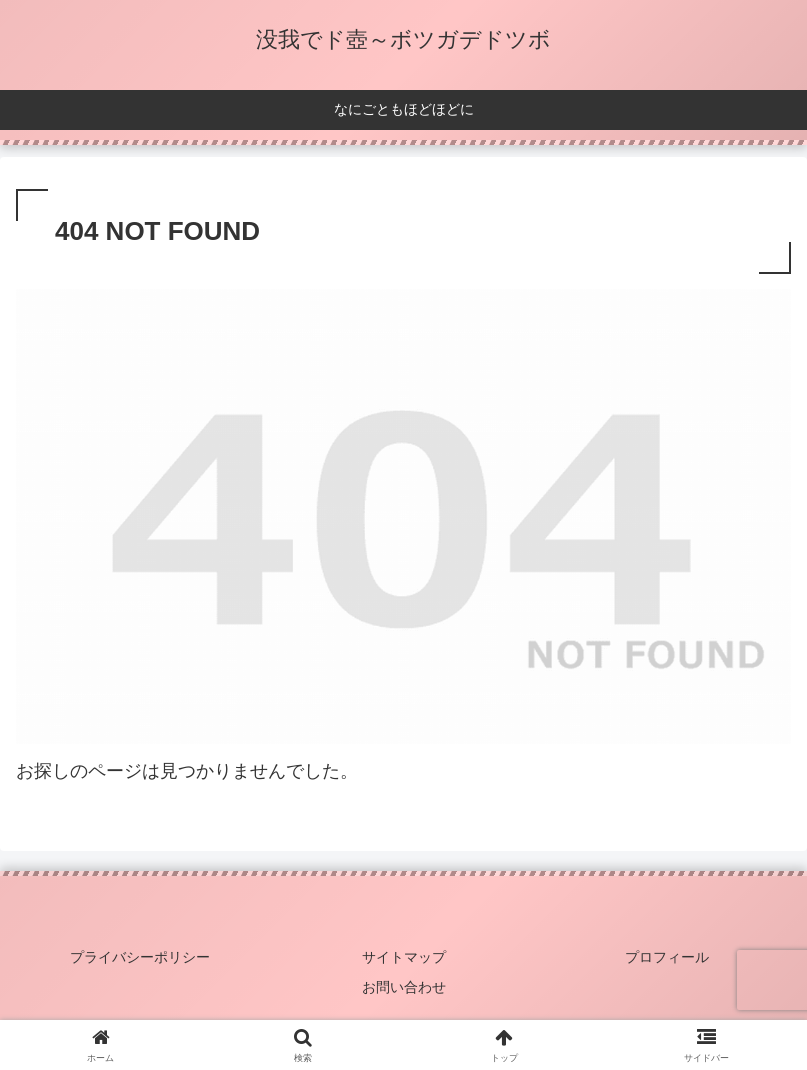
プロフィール (667, 957)
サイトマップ (404, 957)
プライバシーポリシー (140, 957)
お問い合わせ (404, 987)
